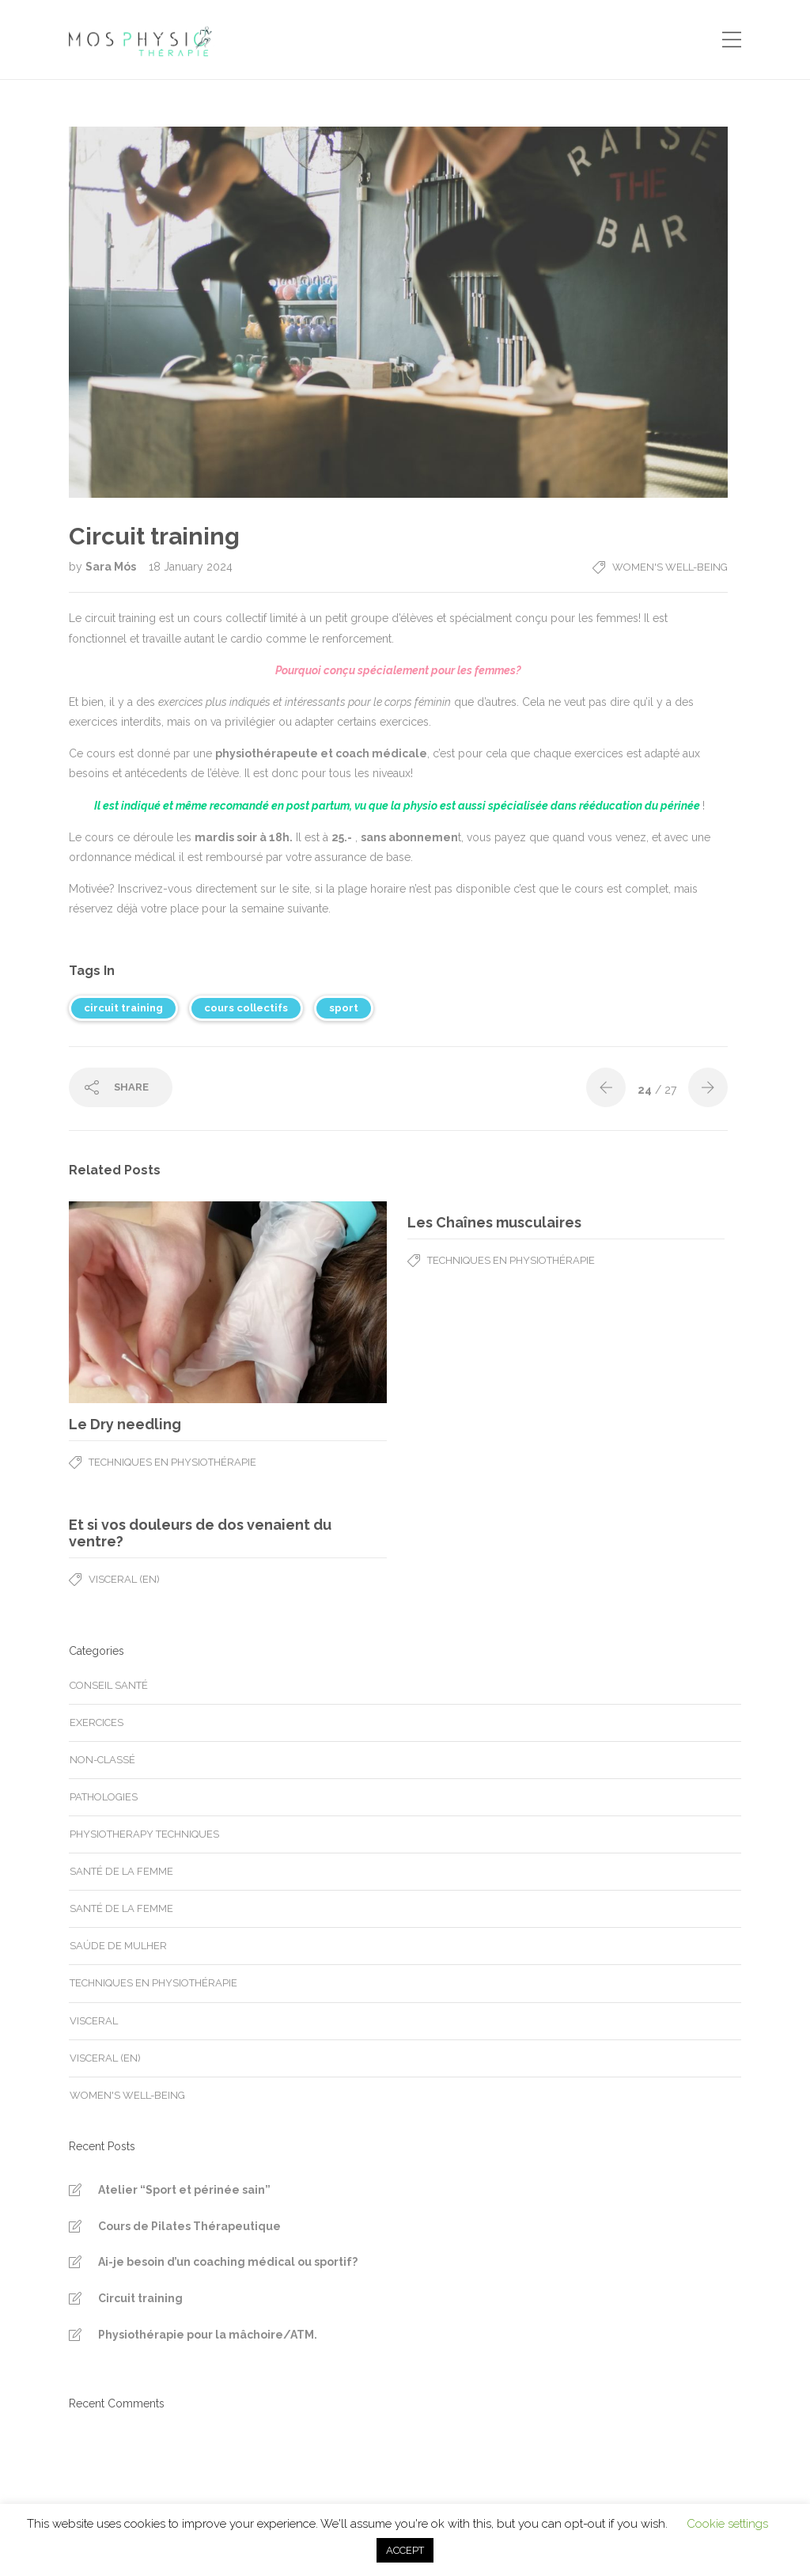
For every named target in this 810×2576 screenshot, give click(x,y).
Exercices (96, 1722)
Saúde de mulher (118, 1946)
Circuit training (140, 2298)
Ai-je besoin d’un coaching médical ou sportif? (228, 2261)
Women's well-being (670, 567)
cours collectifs (246, 1008)
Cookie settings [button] (727, 2524)
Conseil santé (109, 1685)
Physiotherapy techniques (144, 1834)
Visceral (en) (124, 1579)
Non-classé (102, 1760)
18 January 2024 (191, 566)
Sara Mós (111, 566)
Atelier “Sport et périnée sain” (184, 2189)
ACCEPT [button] (405, 2550)
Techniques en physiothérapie (172, 1462)
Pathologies (104, 1797)
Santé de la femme (121, 1871)
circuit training (123, 1008)
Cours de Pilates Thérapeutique (189, 2226)
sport (343, 1008)
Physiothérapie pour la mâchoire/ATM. (207, 2334)
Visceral (94, 2021)
